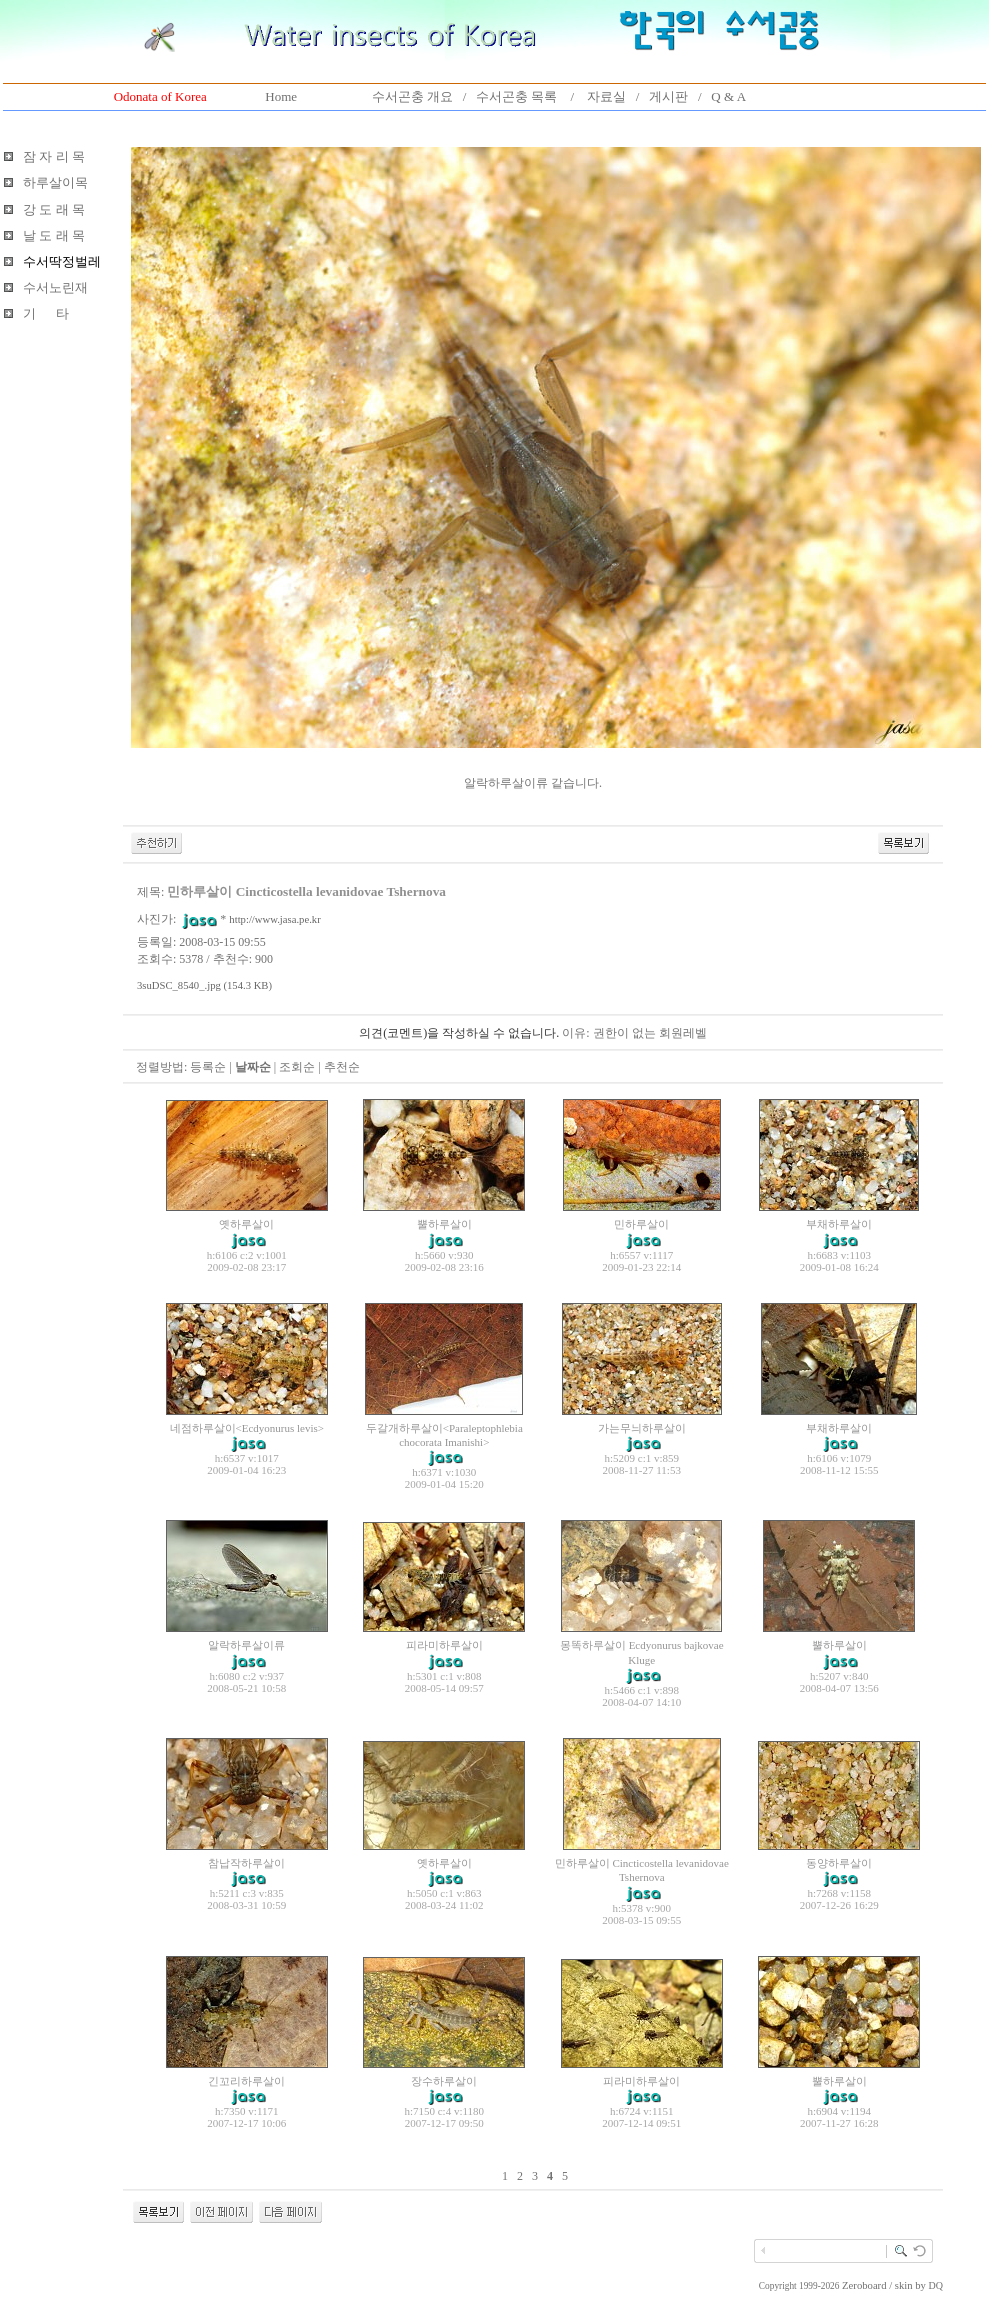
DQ (936, 2285)
